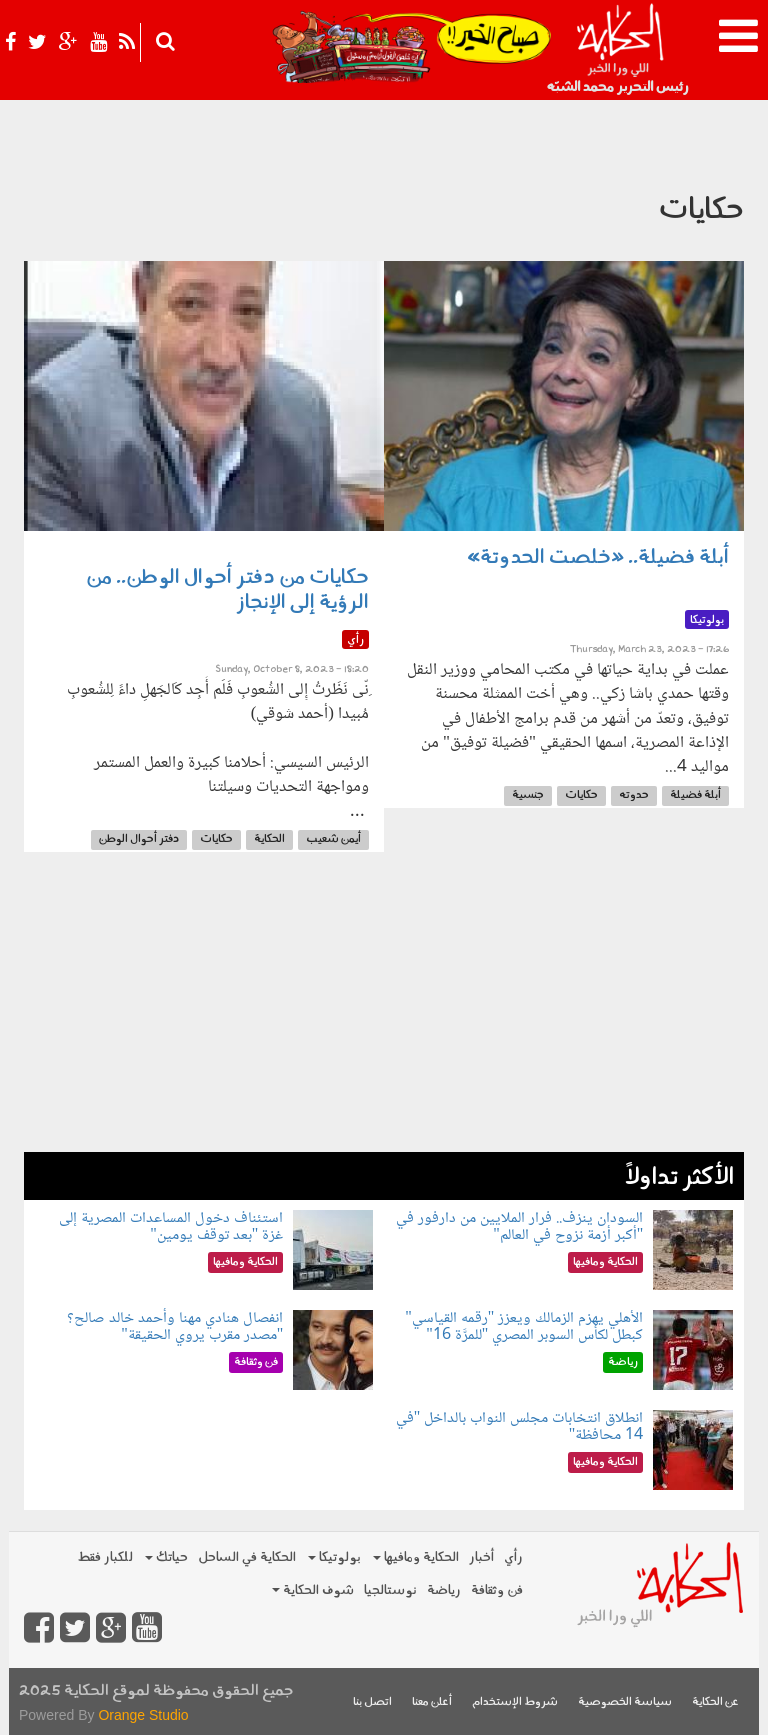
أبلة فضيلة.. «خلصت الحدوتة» (598, 558)
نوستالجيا (390, 1590)
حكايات (581, 795)
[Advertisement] (384, 1012)
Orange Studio (143, 1715)
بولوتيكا (334, 1557)
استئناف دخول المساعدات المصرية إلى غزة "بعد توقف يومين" (171, 1227)
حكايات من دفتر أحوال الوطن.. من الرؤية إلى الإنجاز (227, 590)
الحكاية (269, 839)
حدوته (634, 795)
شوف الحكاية (313, 1590)
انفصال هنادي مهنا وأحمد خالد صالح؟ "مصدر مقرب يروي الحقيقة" (175, 1327)
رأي (513, 1557)
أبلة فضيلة (695, 795)
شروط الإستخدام (515, 1702)
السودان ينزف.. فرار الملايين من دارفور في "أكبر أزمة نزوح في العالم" (519, 1227)
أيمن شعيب (333, 839)
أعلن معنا (432, 1702)
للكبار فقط (105, 1557)
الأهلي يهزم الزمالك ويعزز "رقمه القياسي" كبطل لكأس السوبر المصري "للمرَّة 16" (524, 1327)
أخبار (481, 1557)
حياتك (166, 1557)
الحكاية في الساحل (247, 1557)
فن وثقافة (497, 1590)
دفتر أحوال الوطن (139, 839)
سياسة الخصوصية (625, 1702)
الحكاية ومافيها (416, 1557)
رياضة (444, 1590)
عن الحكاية (715, 1702)
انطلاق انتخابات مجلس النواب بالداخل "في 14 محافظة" (520, 1427)
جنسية (528, 795)
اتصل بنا (372, 1702)
